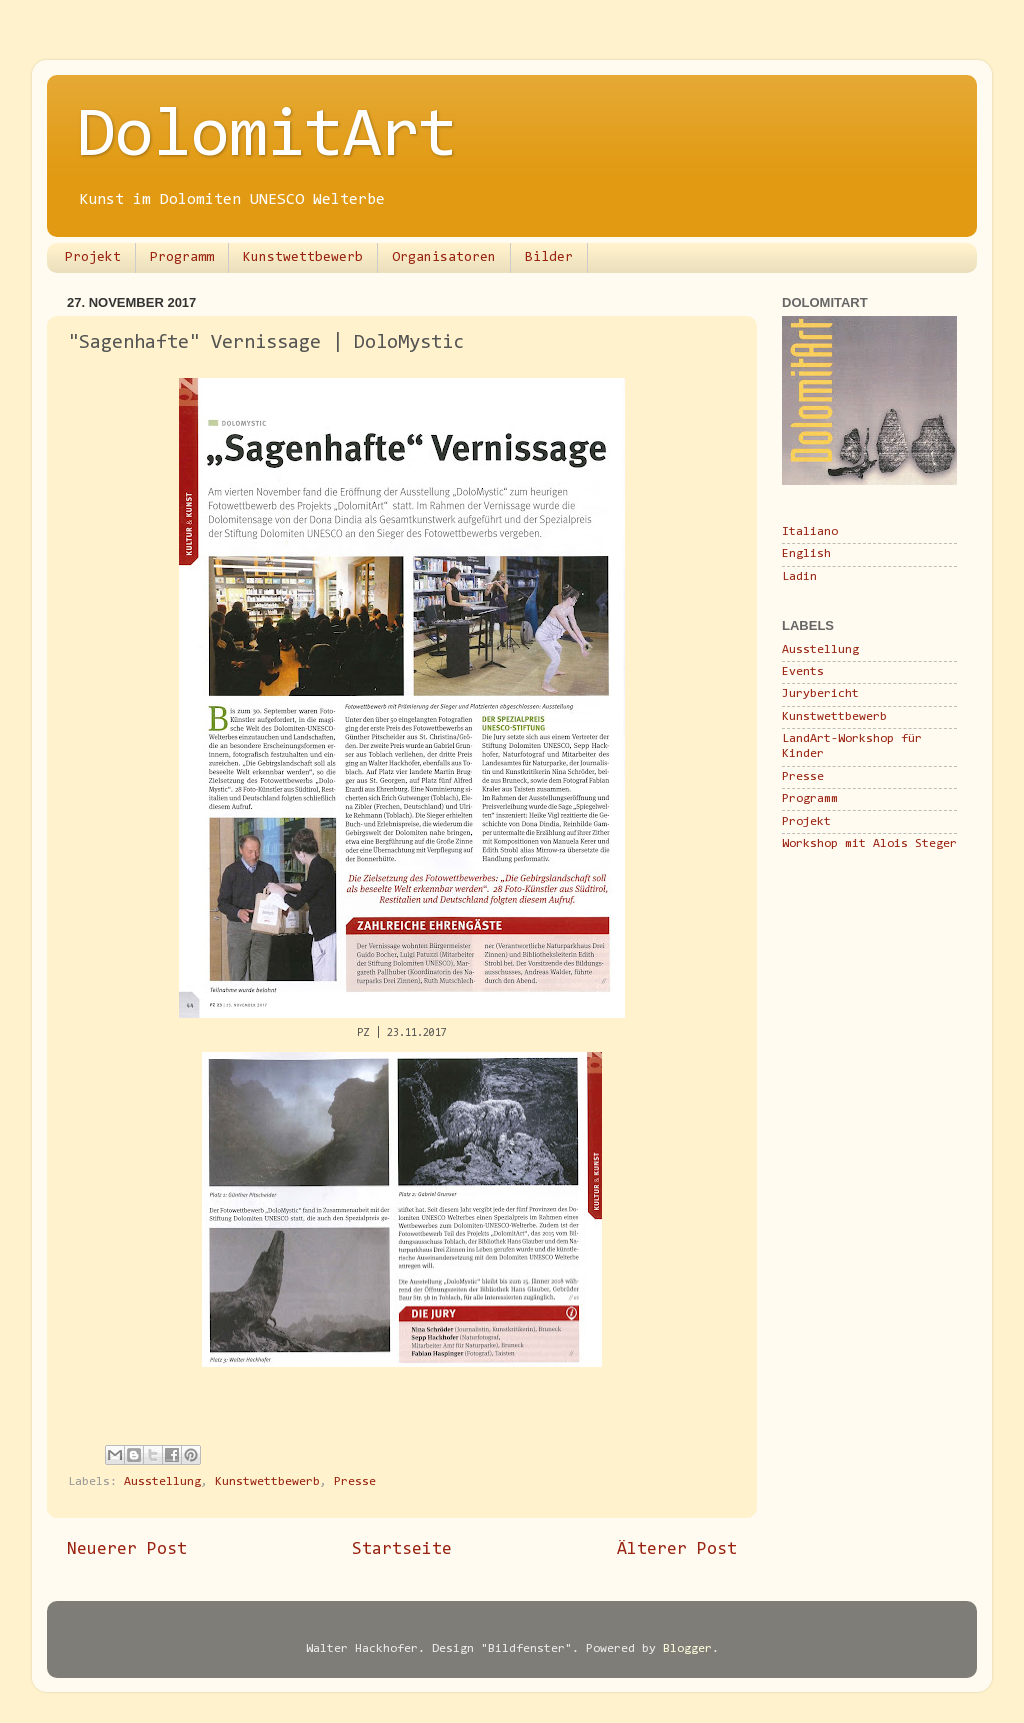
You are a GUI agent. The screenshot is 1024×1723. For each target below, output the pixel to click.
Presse (355, 1482)
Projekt (93, 258)
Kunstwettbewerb (303, 258)
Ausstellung (162, 1482)
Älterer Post (677, 1550)
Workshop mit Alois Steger (869, 844)
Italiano (810, 532)
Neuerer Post (127, 1550)
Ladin (799, 577)
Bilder (549, 258)
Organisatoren (444, 258)
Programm (182, 258)
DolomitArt (267, 138)
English (806, 554)
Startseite (402, 1550)
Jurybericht (820, 694)
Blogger (687, 1649)
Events (803, 672)
